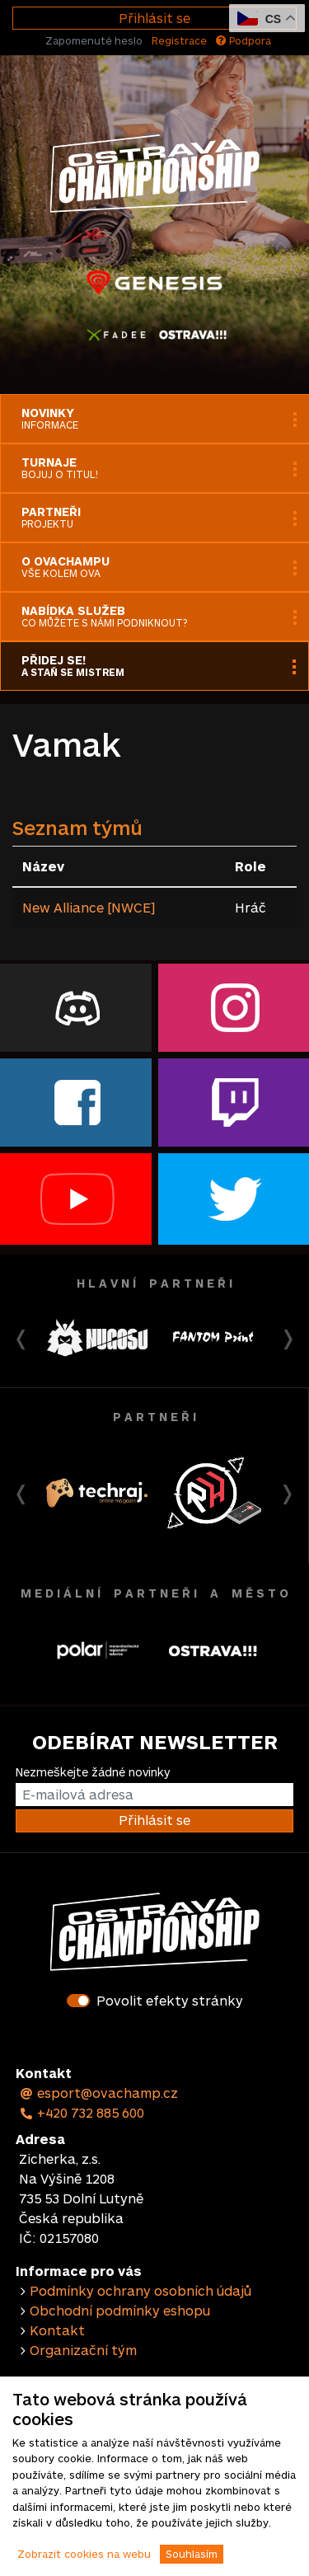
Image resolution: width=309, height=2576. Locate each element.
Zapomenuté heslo (94, 40)
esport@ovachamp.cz (98, 2092)
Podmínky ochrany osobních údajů (140, 2290)
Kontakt (57, 2330)
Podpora (243, 40)
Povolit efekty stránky (169, 2000)
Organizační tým (83, 2350)
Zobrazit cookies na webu (84, 2553)
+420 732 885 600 (81, 2112)
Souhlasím (192, 2553)
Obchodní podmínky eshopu (120, 2310)
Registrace (179, 40)
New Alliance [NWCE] (88, 907)
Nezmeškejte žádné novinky (93, 1772)
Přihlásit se (154, 18)
